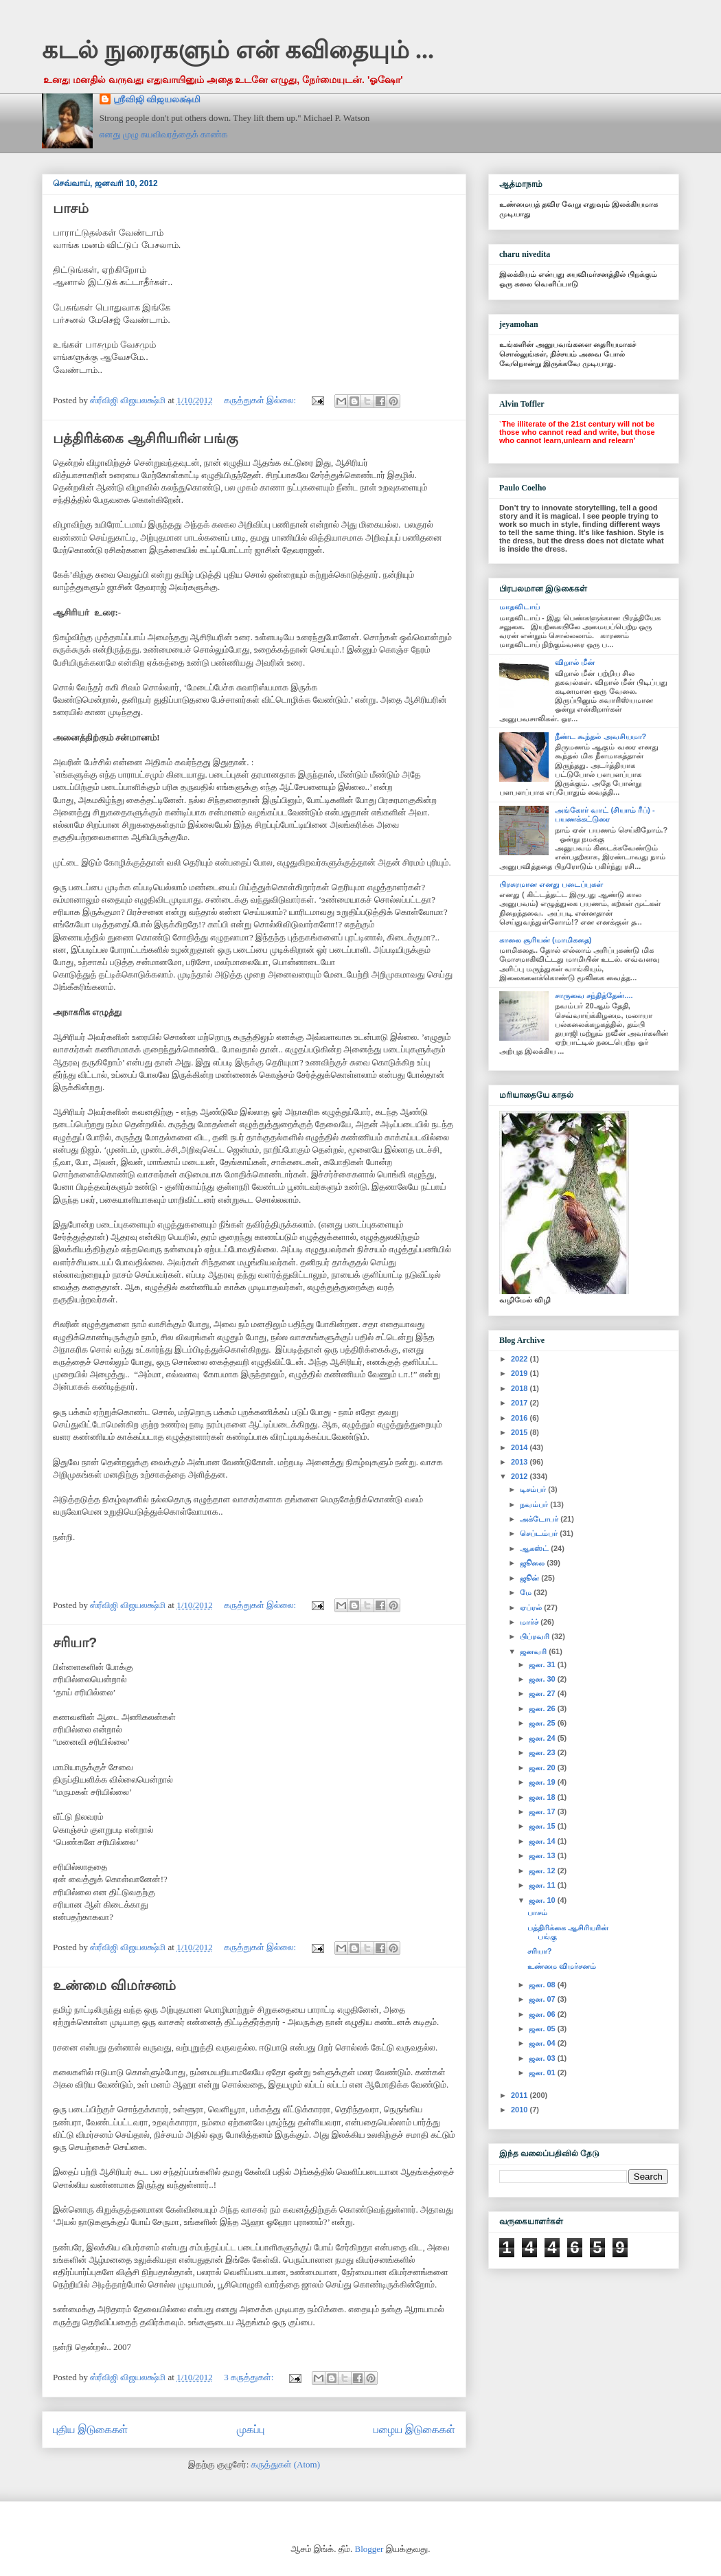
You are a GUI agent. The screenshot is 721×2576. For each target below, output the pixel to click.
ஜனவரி (534, 1651)
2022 (520, 1359)
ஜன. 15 (543, 1826)
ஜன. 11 (543, 1885)
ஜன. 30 (543, 1679)
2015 (520, 1432)
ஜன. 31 (543, 1664)
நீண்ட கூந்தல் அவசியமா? (600, 736)
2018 (520, 1388)
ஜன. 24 (543, 1738)
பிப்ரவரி (535, 1636)
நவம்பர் (535, 1504)
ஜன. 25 (543, 1723)
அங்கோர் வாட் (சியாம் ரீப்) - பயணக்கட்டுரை (604, 814)
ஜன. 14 (543, 1841)
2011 (520, 2095)
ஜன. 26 (543, 1708)
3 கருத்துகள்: (250, 2377)
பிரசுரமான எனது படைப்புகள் (551, 884)
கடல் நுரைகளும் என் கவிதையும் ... (238, 50)
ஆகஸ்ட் (535, 1548)
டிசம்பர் (534, 1489)
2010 (520, 2109)
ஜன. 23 (543, 1752)
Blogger (369, 2549)
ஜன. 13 (543, 1855)
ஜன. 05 (543, 2028)
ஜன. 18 (543, 1797)
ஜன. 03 (543, 2058)
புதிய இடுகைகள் (90, 2429)
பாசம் (71, 208)
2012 (520, 1476)
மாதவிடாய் (519, 606)
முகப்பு (251, 2429)
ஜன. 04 (543, 2043)
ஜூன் (530, 1578)
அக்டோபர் (540, 1519)
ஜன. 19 (543, 1782)
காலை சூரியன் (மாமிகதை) (545, 940)
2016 (520, 1418)
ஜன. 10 (543, 1900)
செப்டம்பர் (540, 1533)
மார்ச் (530, 1622)
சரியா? (75, 1642)
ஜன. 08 (543, 1984)
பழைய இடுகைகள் (414, 2429)
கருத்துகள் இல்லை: (261, 400)
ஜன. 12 (543, 1870)
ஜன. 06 (543, 2014)
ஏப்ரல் (532, 1607)
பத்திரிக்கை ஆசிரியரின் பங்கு (145, 438)
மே (527, 1592)
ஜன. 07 (543, 1999)
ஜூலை (533, 1563)
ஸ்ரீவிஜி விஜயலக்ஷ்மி (157, 99)
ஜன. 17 (543, 1811)
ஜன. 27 (543, 1693)
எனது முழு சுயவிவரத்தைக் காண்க (164, 134)
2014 (520, 1447)
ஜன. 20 (543, 1767)
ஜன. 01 (543, 2072)
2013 (520, 1462)
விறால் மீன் (575, 662)
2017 (520, 1403)
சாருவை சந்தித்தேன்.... (593, 995)
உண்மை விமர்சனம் (114, 1985)
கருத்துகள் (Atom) (285, 2464)
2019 (520, 1373)
